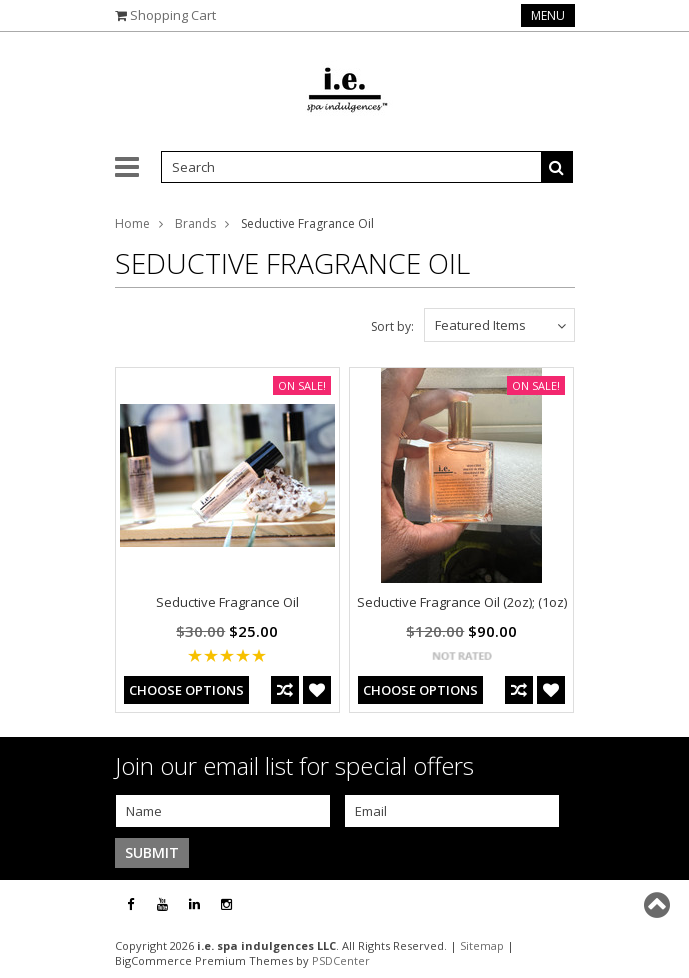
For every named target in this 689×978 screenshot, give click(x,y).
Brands (195, 223)
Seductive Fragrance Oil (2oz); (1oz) (462, 602)
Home (132, 223)
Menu (548, 15)
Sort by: (392, 326)
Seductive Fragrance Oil (227, 602)
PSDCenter (341, 960)
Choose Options (186, 690)
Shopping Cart (173, 15)
